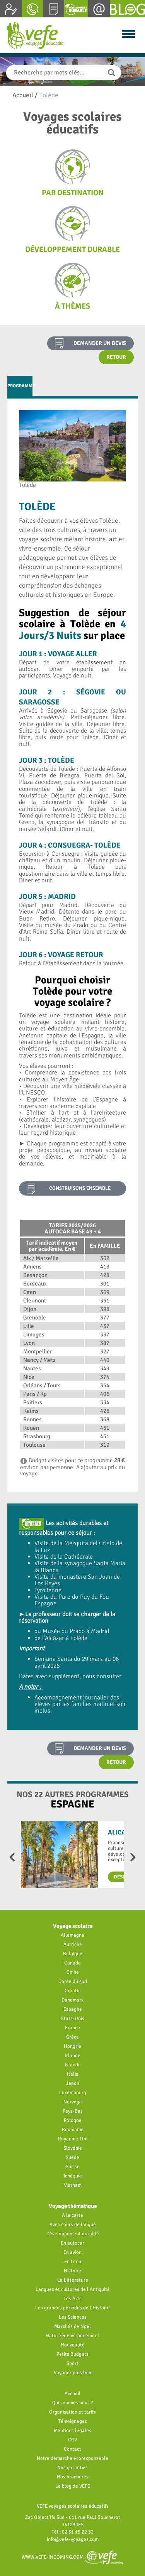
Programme (20, 386)
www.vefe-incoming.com (72, 2557)
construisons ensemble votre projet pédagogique (80, 1190)
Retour (116, 357)
